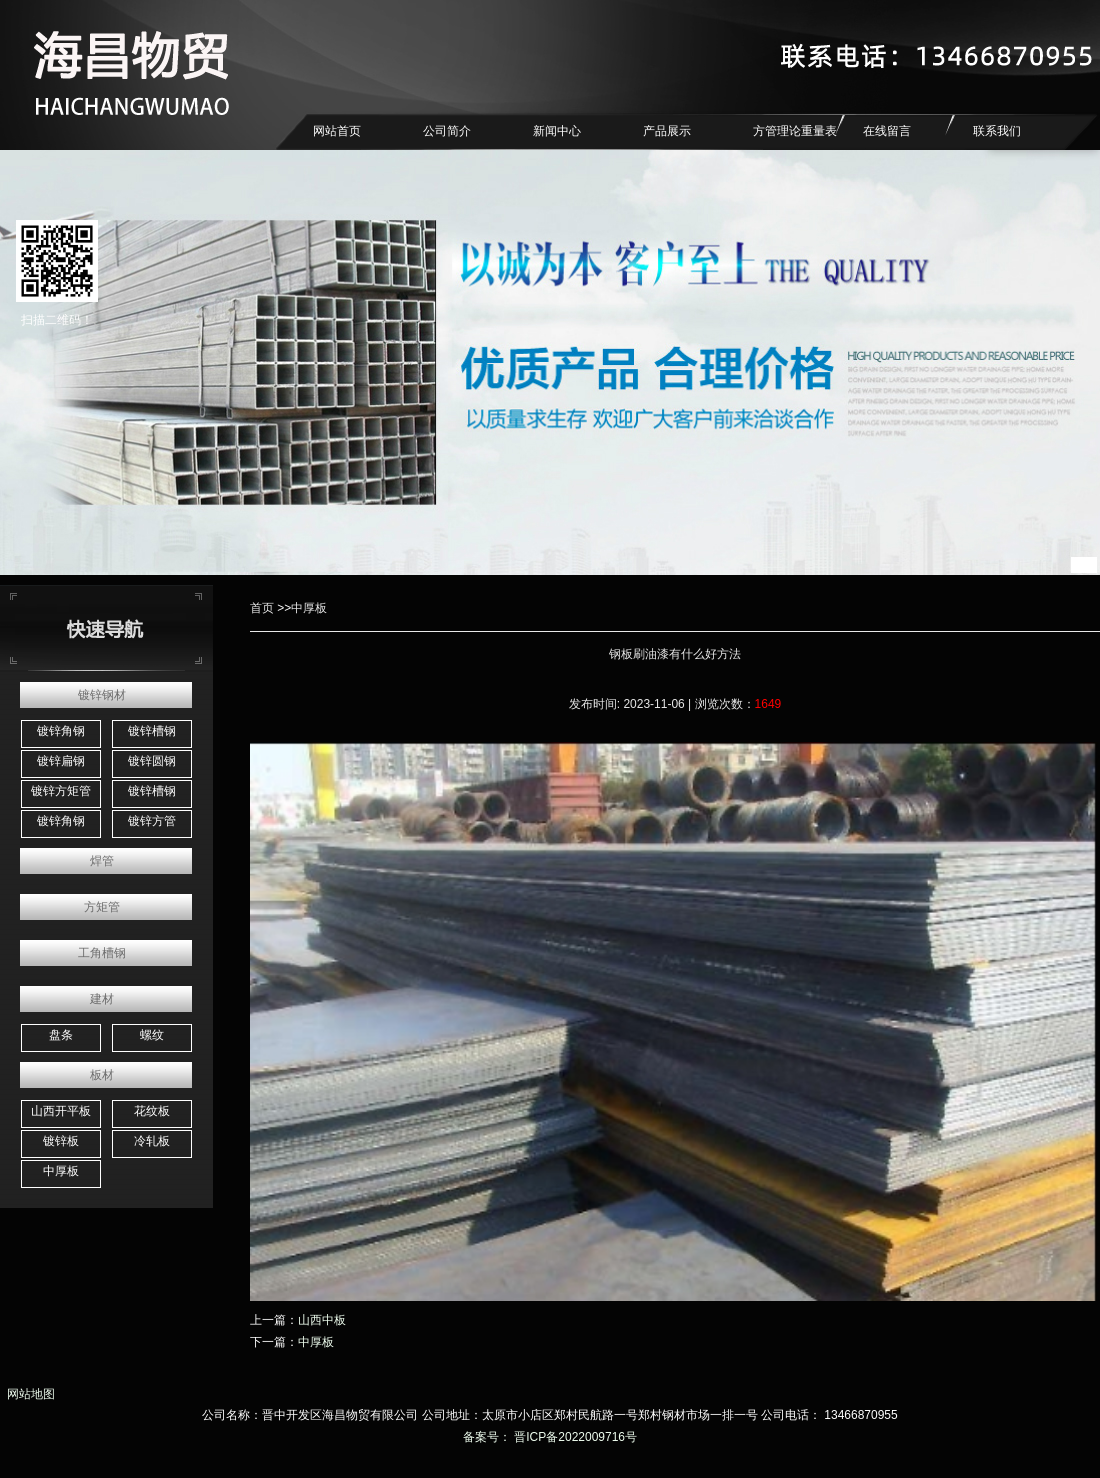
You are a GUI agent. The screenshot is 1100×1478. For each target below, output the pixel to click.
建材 (102, 999)
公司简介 (447, 131)
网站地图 (27, 1394)
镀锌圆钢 (152, 761)
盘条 (61, 1035)
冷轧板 (152, 1141)
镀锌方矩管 (61, 791)
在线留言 (887, 131)
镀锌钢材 (102, 695)
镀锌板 (61, 1141)
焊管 (102, 861)
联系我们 (997, 131)
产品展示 (667, 131)
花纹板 (152, 1111)
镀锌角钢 (61, 731)
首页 (262, 608)
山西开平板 (61, 1111)
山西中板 (322, 1320)
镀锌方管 (152, 821)
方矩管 (102, 907)
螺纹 (152, 1035)
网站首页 (337, 131)
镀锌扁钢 (61, 761)
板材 (102, 1075)
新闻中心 (557, 131)
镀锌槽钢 (152, 731)
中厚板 (61, 1171)
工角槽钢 (102, 953)
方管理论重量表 (795, 131)
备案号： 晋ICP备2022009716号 (550, 1437)
